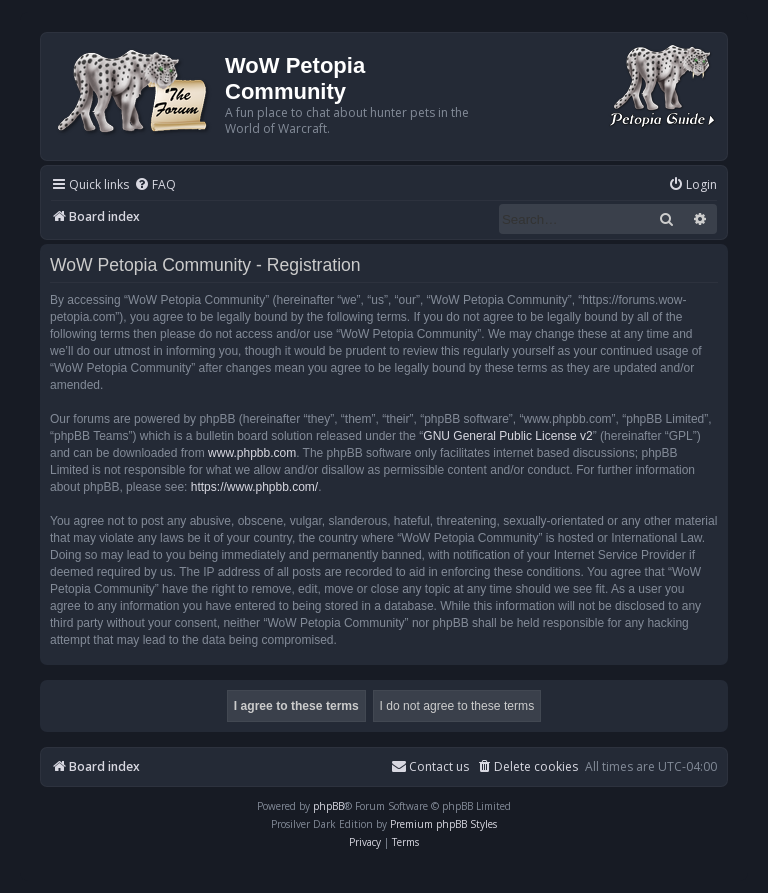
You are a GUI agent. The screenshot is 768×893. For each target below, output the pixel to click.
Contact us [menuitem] (430, 766)
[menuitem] (155, 185)
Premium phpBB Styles (443, 824)
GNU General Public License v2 (507, 436)
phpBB (328, 806)
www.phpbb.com (252, 453)
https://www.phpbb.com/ (254, 487)
